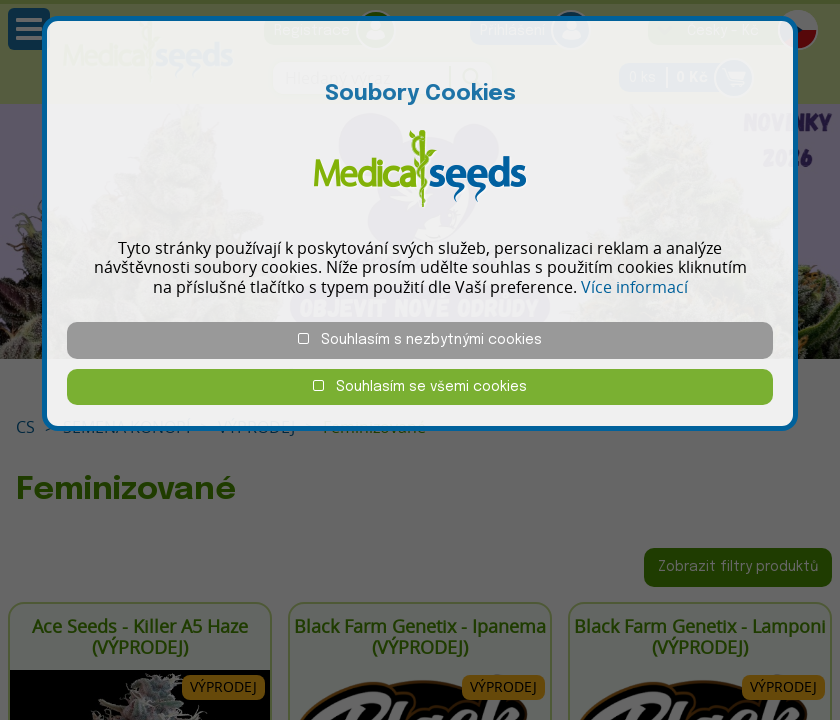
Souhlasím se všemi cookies (420, 386)
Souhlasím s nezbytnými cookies (420, 339)
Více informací (634, 287)
